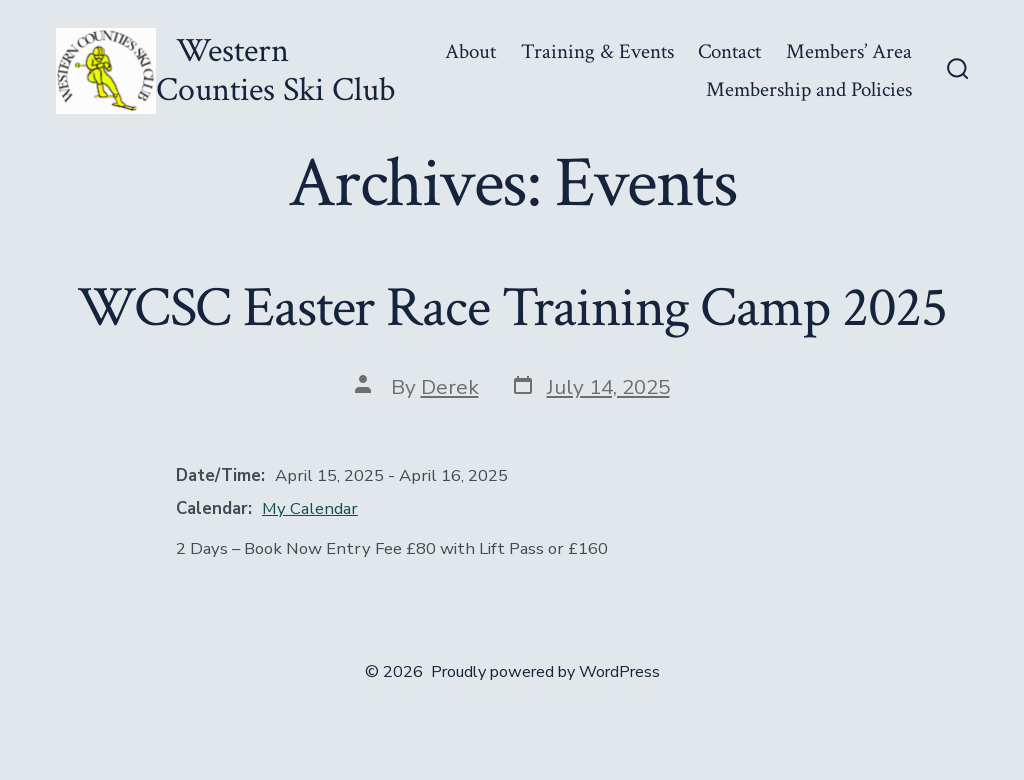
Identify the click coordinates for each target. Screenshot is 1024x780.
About (470, 51)
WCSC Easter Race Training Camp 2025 (512, 308)
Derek (450, 387)
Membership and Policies (809, 89)
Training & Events (597, 51)
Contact (729, 51)
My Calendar (310, 508)
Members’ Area (849, 51)
